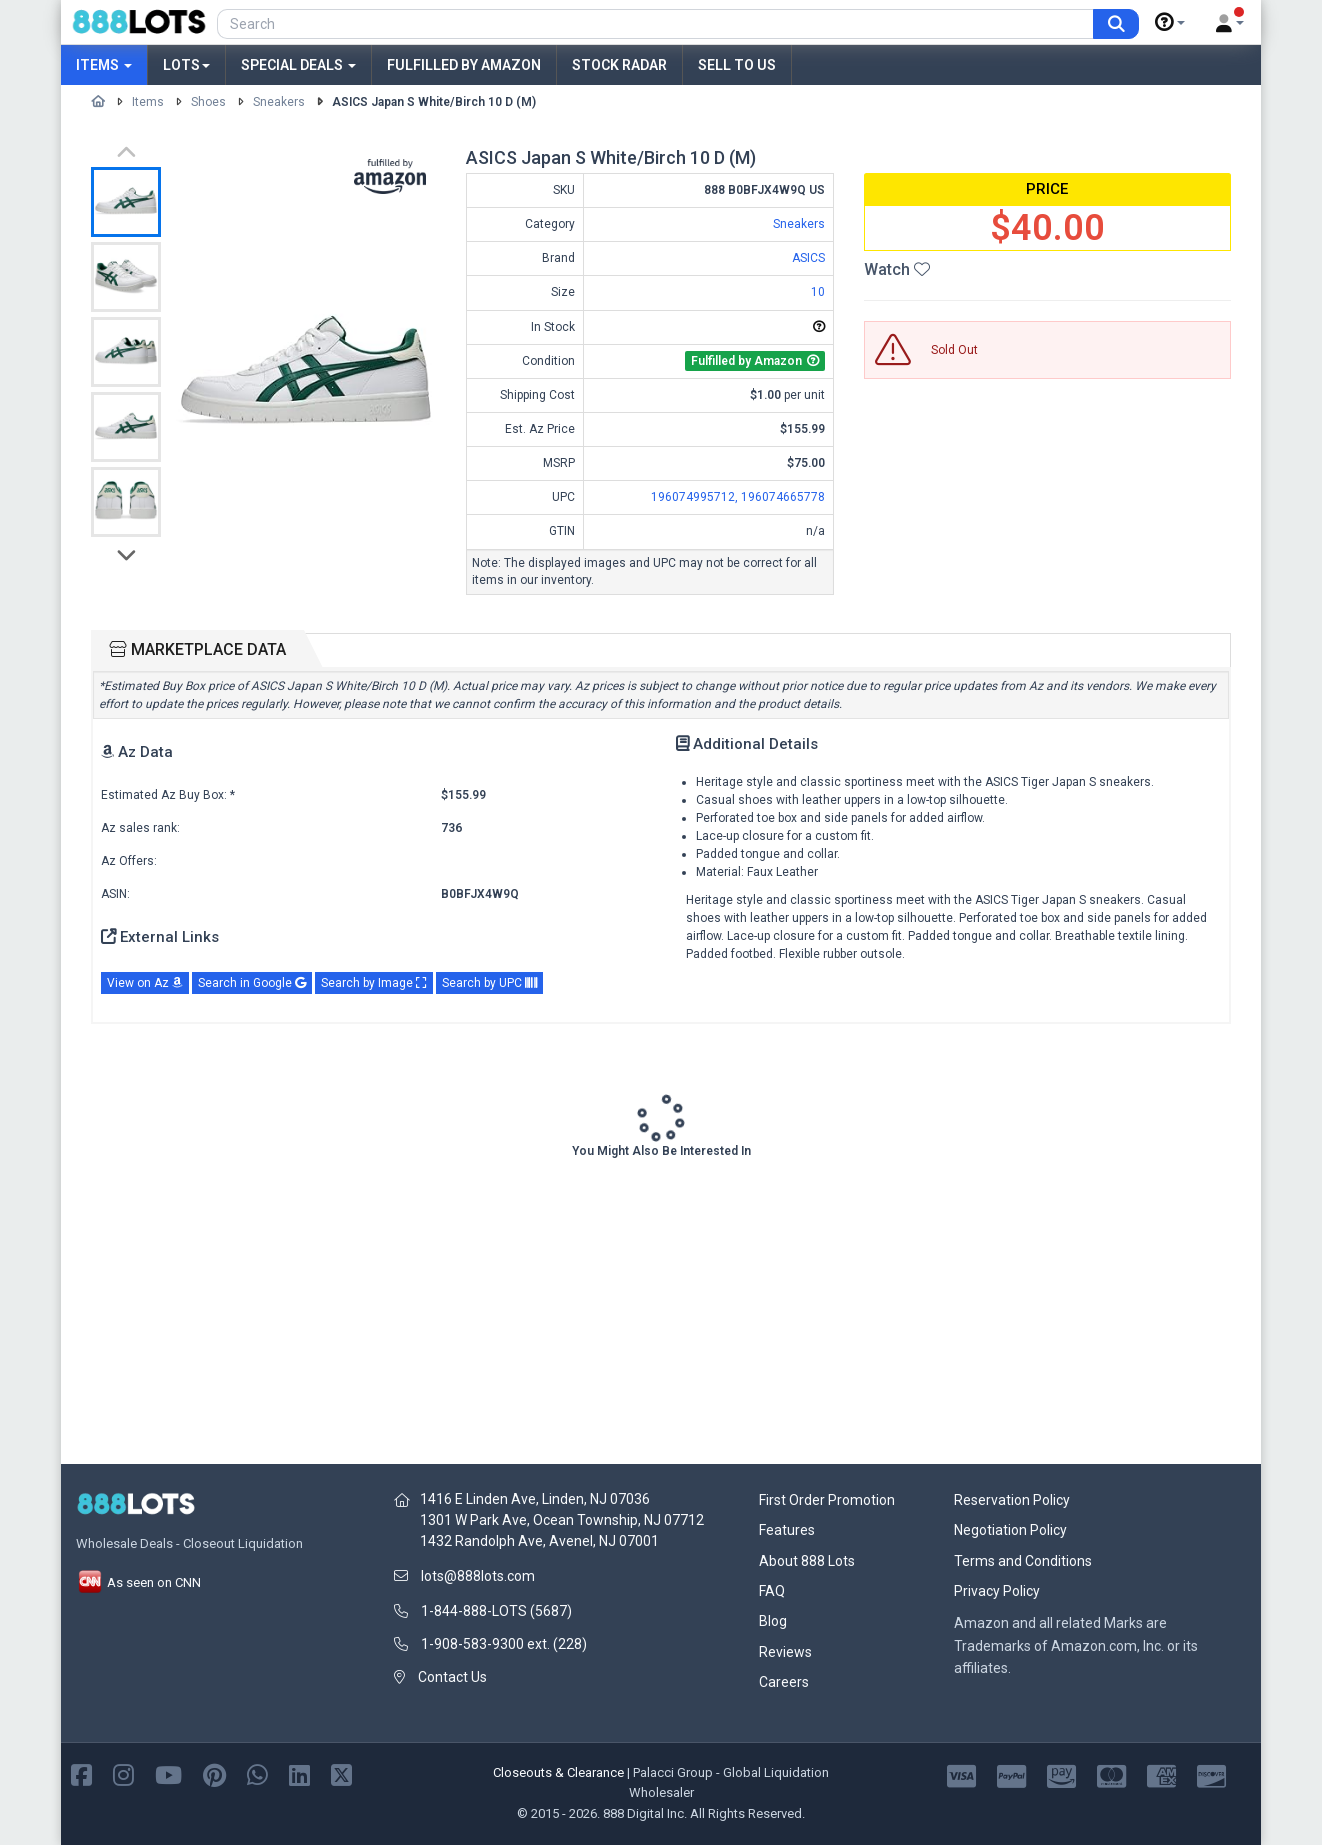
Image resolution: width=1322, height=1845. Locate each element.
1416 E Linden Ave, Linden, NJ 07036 (535, 1499)
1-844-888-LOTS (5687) (496, 1611)
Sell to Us (737, 65)
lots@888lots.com (478, 1576)
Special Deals (298, 65)
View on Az (145, 983)
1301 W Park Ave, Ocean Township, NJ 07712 (562, 1520)
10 (818, 292)
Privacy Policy (997, 1591)
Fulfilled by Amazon (464, 65)
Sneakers (279, 102)
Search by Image (374, 983)
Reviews (785, 1652)
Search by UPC (489, 983)
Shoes (208, 102)
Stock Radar (619, 65)
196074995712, (696, 497)
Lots (186, 65)
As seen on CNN (138, 1582)
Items (104, 65)
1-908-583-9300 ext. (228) (504, 1644)
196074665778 (783, 497)
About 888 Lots (807, 1561)
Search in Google (252, 983)
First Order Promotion (827, 1500)
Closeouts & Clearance (558, 1772)
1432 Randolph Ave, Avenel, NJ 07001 (539, 1541)
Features (787, 1530)
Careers (784, 1682)
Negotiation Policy (1010, 1530)
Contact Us (452, 1677)
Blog (773, 1621)
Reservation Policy (1012, 1500)
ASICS (808, 258)
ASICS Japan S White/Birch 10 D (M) (434, 102)
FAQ (772, 1591)
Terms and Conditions (1023, 1561)
